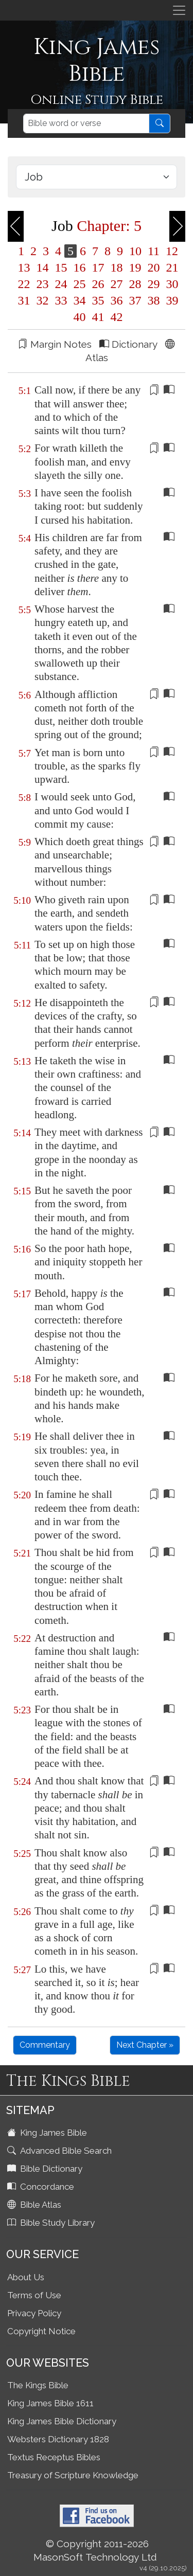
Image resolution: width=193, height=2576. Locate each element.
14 (42, 267)
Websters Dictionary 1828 (58, 2439)
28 (135, 284)
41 (98, 317)
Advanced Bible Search (60, 2150)
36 (117, 300)
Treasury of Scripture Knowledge (72, 2475)
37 (135, 300)
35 (98, 300)
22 (24, 284)
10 (135, 251)
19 (135, 267)
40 (80, 317)
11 (154, 251)
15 (61, 267)
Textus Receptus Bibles (53, 2457)
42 (115, 317)
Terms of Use (34, 2295)
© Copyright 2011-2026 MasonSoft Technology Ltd (95, 2550)
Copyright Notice (41, 2331)
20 (154, 267)
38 (154, 300)
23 (42, 284)
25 (80, 284)
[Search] (86, 123)
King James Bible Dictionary (61, 2421)
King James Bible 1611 (50, 2403)
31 (24, 300)
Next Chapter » (144, 2045)
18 (117, 267)
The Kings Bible (37, 2385)
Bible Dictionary (45, 2168)
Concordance (41, 2186)
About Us (25, 2277)
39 (171, 300)
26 (98, 284)
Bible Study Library (52, 2222)
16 (80, 267)
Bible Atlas (35, 2204)
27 (117, 284)
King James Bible (48, 2132)
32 (42, 300)
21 (171, 267)
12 (170, 251)
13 (24, 267)
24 (61, 284)
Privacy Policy (34, 2313)
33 (61, 300)
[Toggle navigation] (179, 10)
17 (98, 267)
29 (154, 284)
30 (171, 284)
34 (80, 300)
